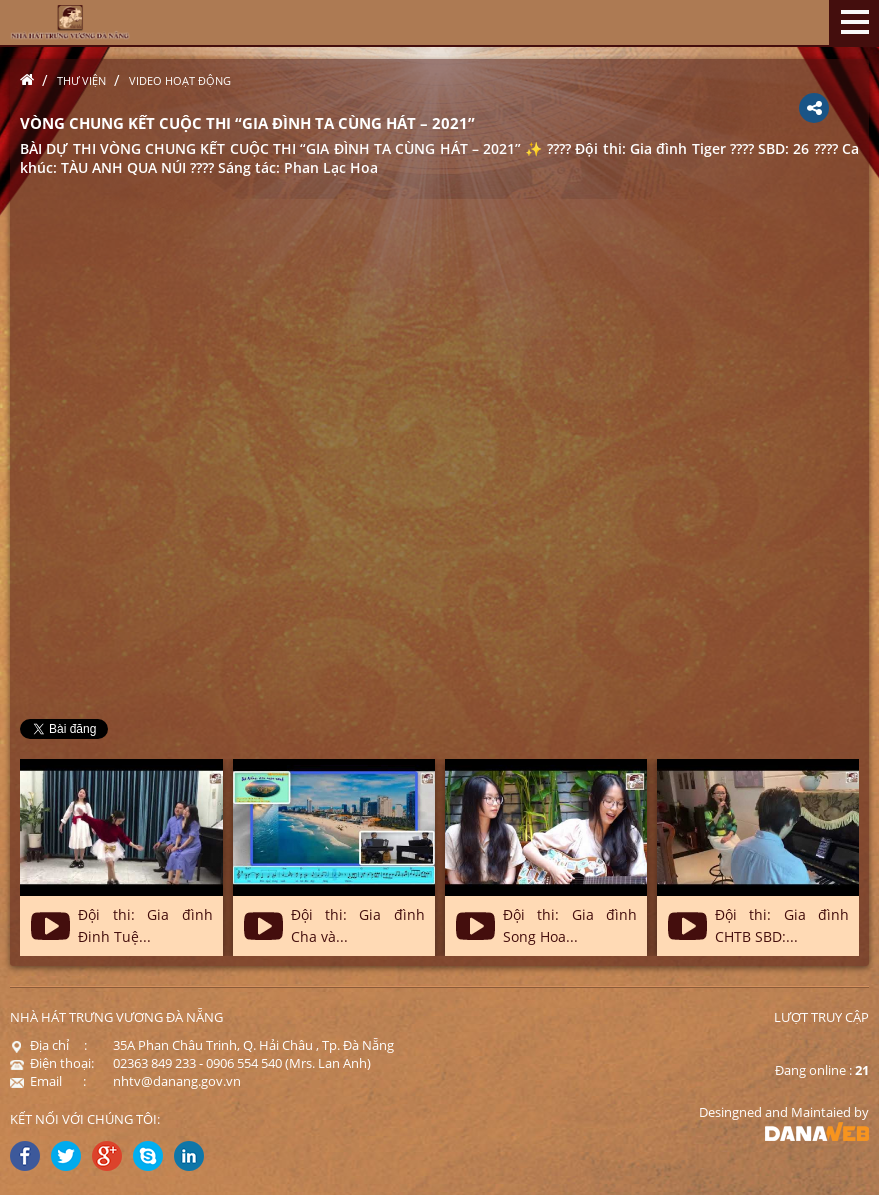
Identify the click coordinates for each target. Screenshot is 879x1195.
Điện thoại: (52, 1063)
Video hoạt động (180, 80)
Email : (48, 1081)
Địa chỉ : (48, 1045)
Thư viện (81, 80)
